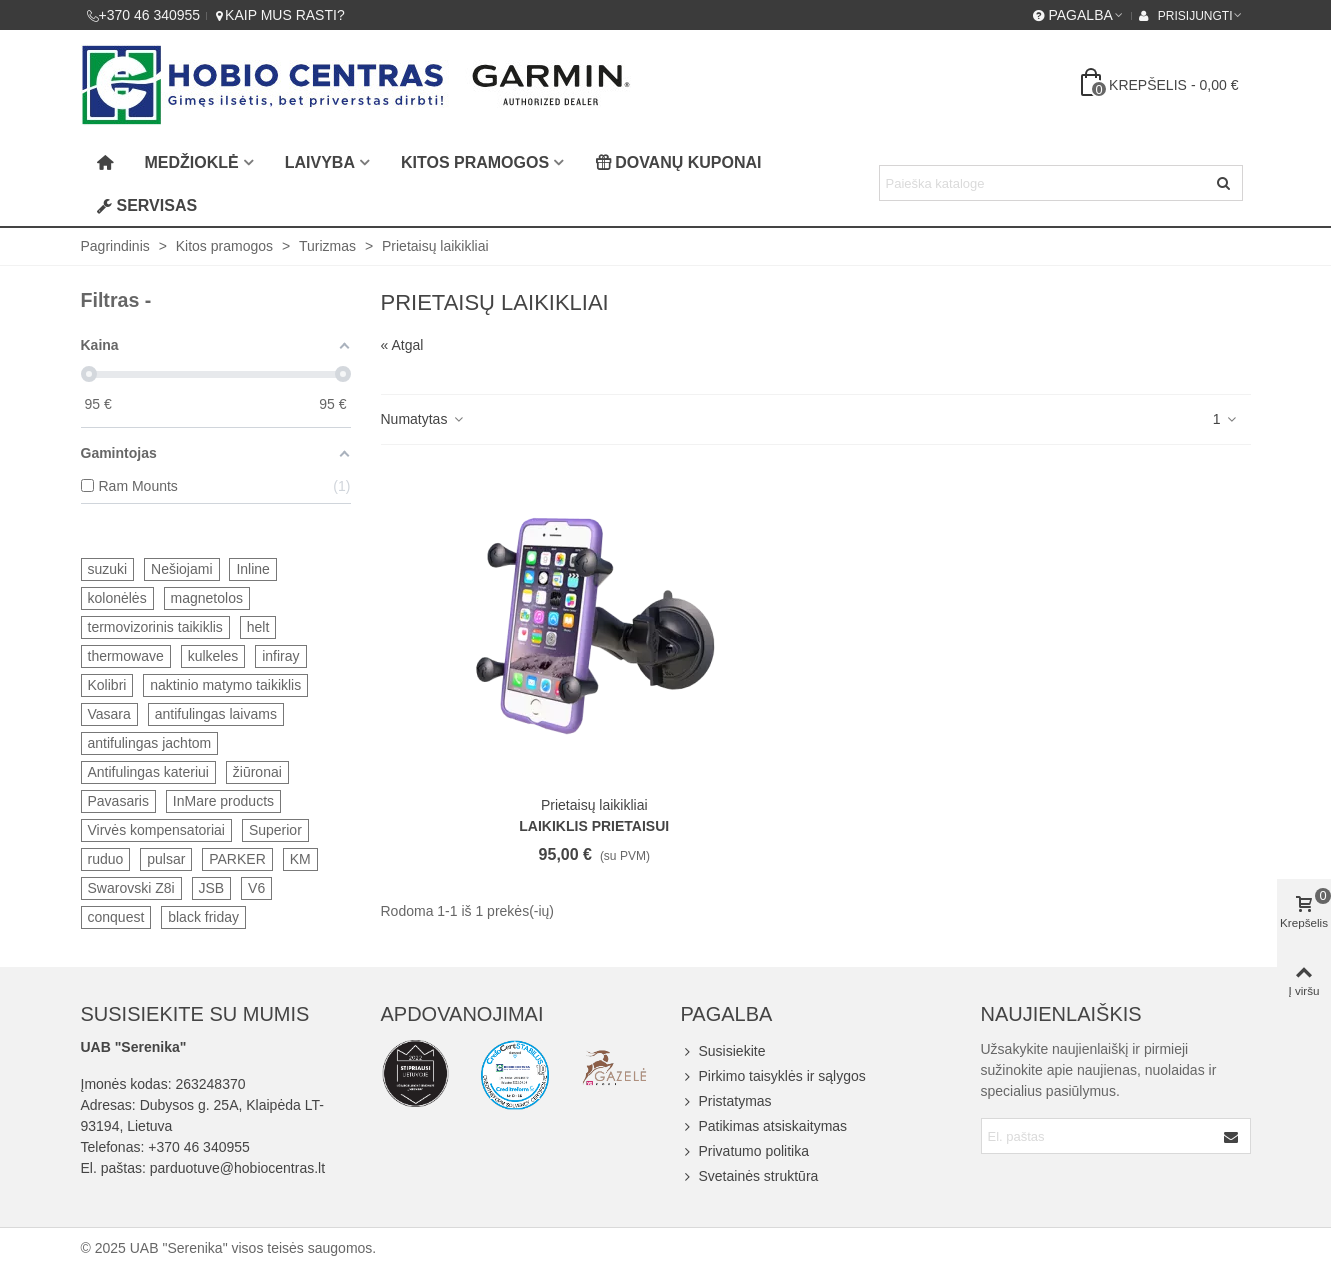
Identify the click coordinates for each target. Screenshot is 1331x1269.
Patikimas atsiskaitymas (764, 1126)
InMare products (223, 801)
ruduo (106, 859)
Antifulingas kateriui (148, 772)
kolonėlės (117, 598)
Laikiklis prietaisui (594, 826)
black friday (203, 917)
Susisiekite (723, 1051)
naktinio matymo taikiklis (225, 685)
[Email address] (1098, 1136)
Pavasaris (118, 801)
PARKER (237, 859)
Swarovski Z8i (131, 888)
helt (258, 627)
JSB (212, 888)
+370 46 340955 (199, 1147)
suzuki (108, 569)
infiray (280, 656)
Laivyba (320, 162)
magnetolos (207, 598)
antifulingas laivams (216, 714)
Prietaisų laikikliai (594, 805)
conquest (116, 917)
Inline (252, 569)
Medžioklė (192, 162)
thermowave (126, 656)
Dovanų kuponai (678, 162)
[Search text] (1044, 183)
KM (300, 859)
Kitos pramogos (475, 162)
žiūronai (257, 772)
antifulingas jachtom (150, 743)
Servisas (147, 205)
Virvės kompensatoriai (156, 830)
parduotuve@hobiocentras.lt (237, 1168)
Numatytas (423, 419)
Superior (275, 830)
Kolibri (107, 685)
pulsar (166, 859)
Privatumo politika (745, 1151)
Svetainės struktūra (750, 1176)
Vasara (109, 714)
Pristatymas (726, 1101)
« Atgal (402, 345)
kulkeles (213, 656)
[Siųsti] (1225, 183)
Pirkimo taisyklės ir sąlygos (773, 1076)
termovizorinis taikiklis (155, 627)
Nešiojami (181, 569)
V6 (256, 888)
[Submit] (1232, 1136)
